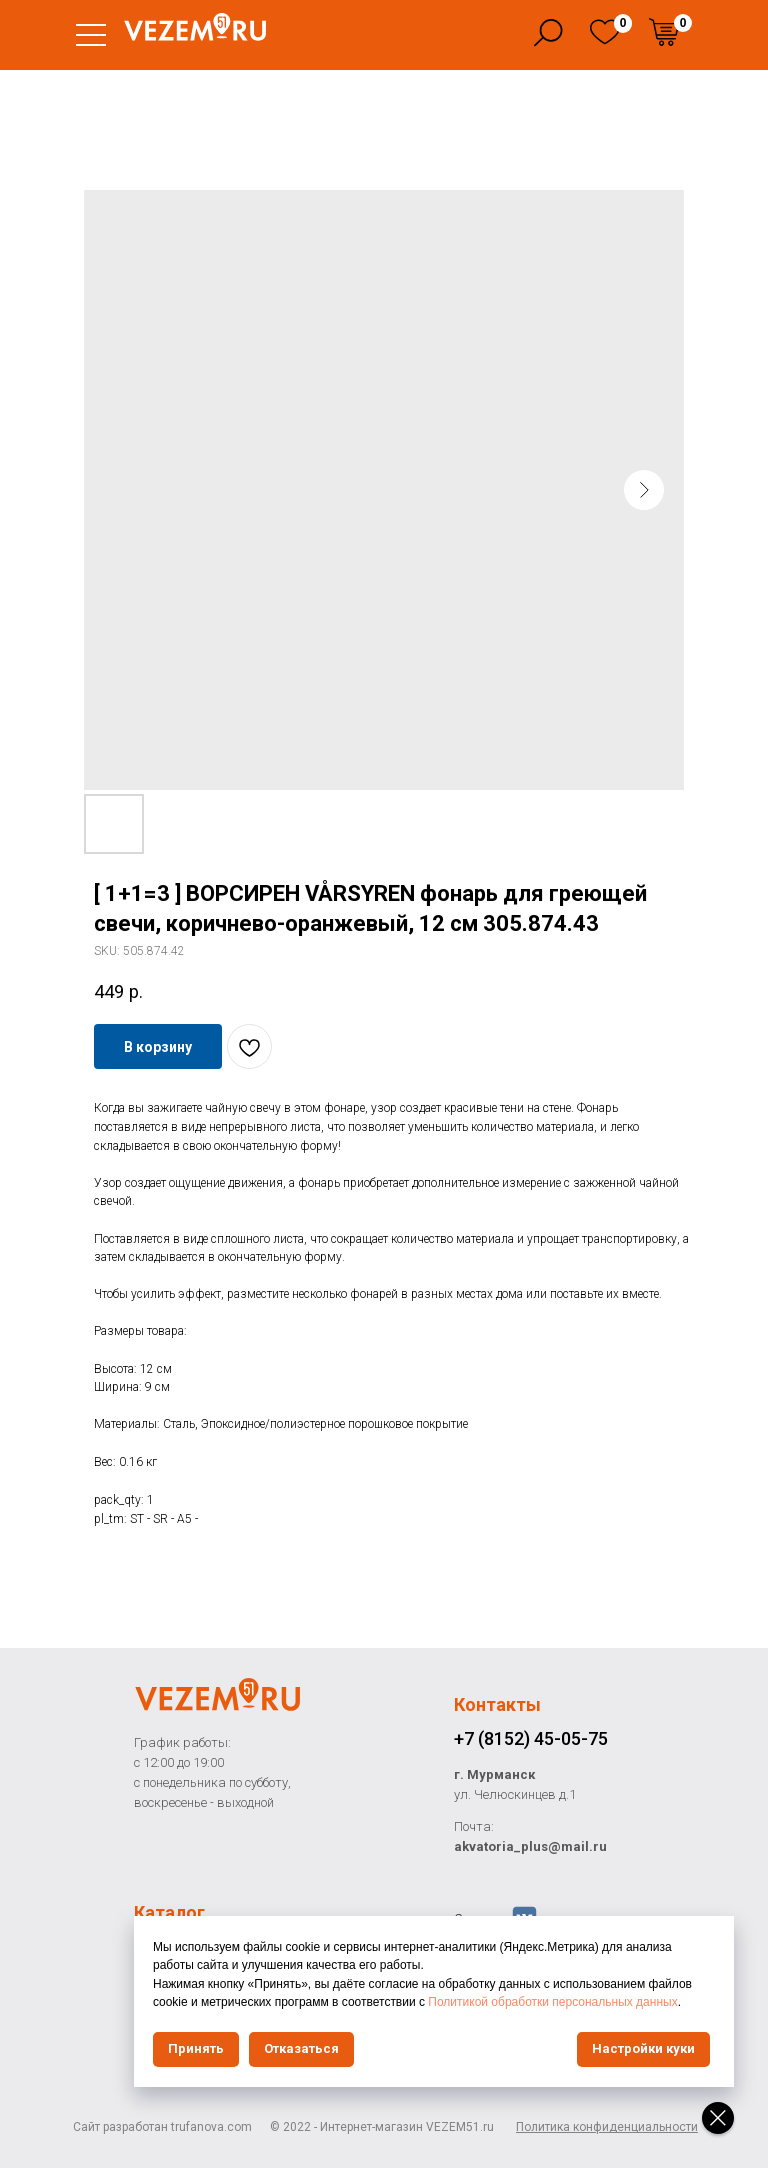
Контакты (497, 1704)
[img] (605, 32)
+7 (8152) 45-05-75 (531, 1738)
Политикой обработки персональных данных (552, 2002)
